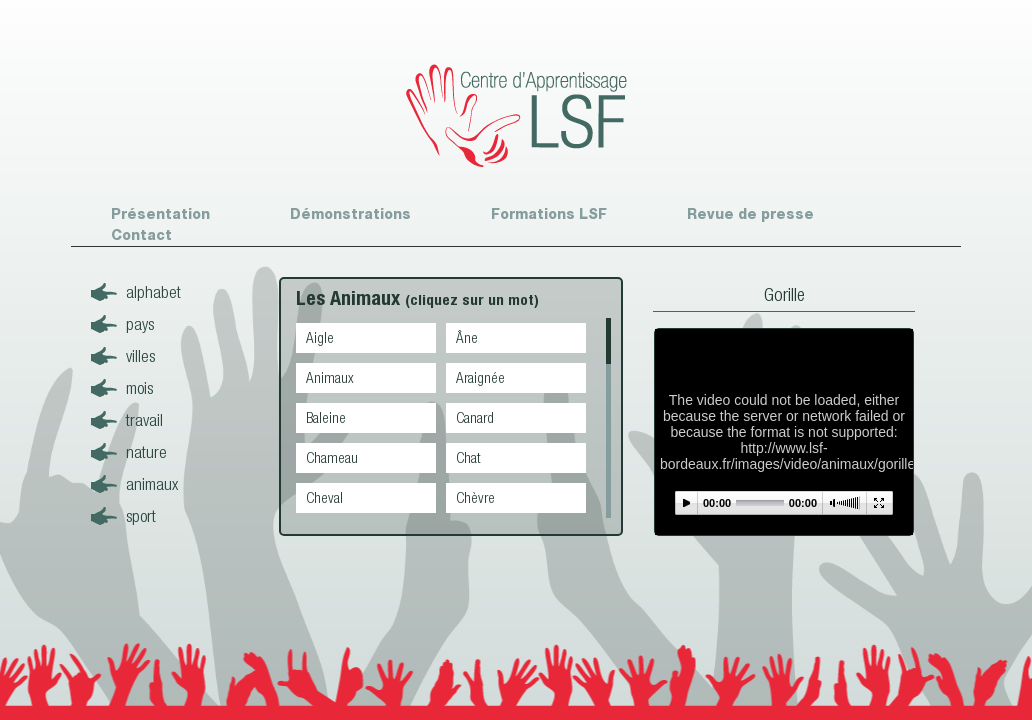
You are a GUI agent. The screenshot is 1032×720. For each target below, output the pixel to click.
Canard (475, 417)
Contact (141, 235)
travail (144, 419)
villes (140, 355)
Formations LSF (549, 214)
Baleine (326, 417)
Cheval (324, 497)
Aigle (320, 337)
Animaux (330, 377)
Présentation (160, 214)
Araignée (480, 377)
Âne (467, 337)
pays (140, 323)
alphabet (153, 291)
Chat (468, 457)
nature (146, 451)
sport (141, 515)
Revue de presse (750, 214)
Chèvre (475, 497)
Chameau (332, 457)
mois (139, 387)
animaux (152, 483)
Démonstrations (350, 214)
